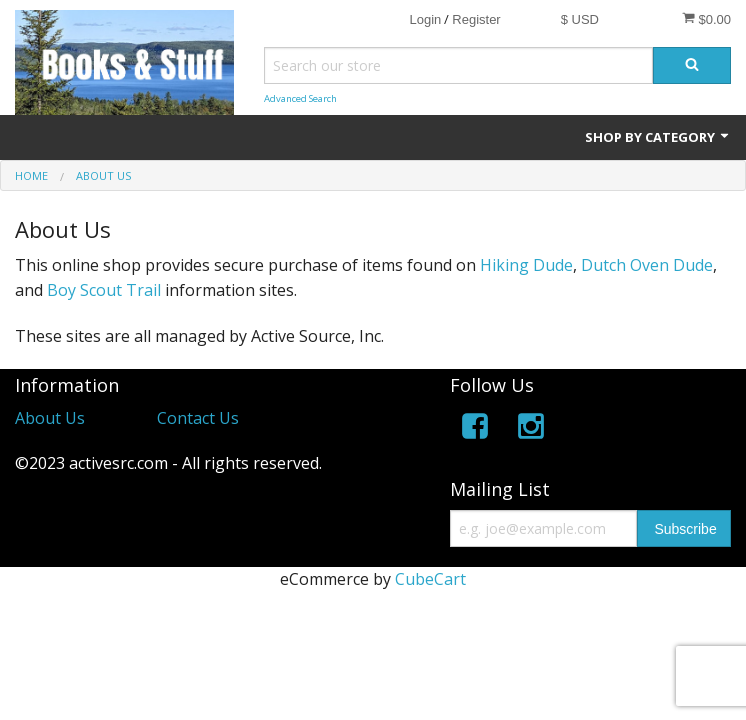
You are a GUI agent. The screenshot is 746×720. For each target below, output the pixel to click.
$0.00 (706, 19)
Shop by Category (658, 137)
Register (476, 19)
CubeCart (430, 579)
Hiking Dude (526, 265)
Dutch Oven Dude (647, 265)
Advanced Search (300, 98)
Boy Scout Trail (104, 290)
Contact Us (198, 418)
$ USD (580, 19)
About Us (50, 418)
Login (425, 19)
